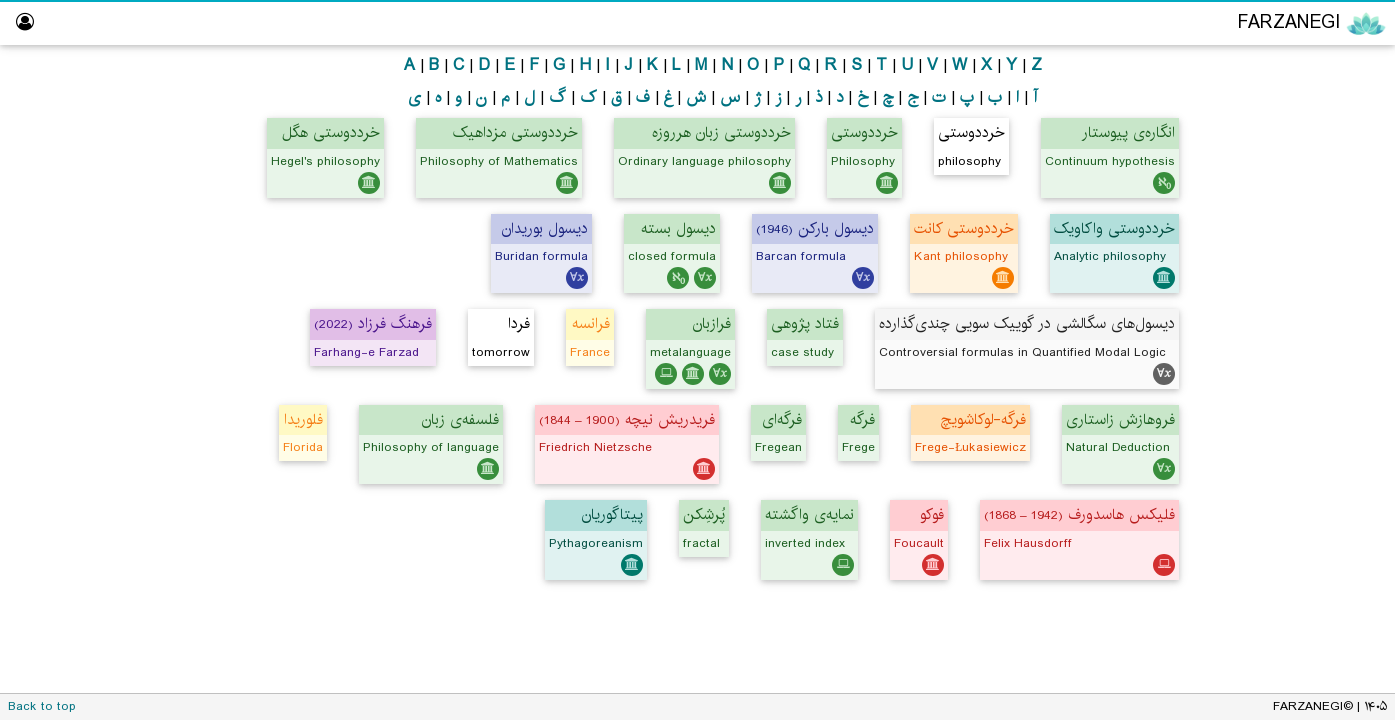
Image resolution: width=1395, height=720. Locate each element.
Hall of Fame (1325, 377)
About (1347, 493)
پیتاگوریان (612, 514)
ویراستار (1344, 300)
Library (1346, 416)
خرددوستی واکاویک (1114, 228)
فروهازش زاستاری (1120, 419)
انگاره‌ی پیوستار (1128, 132)
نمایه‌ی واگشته (809, 514)
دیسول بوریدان (545, 228)
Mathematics (1294, 185)
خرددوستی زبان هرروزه (721, 132)
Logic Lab (1336, 339)
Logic (1319, 146)
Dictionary (1335, 454)
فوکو (932, 514)
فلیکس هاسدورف (1079, 514)
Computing (1301, 223)
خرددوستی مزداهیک (515, 132)
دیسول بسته (678, 228)
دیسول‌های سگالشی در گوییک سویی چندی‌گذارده (1027, 323)
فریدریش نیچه (627, 419)
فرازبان (712, 323)
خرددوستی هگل (331, 132)
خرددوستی (864, 132)
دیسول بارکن (815, 228)
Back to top (42, 706)
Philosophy (1301, 108)
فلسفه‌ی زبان (460, 419)
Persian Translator (1301, 262)
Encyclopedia (1295, 68)
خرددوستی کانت (964, 228)
